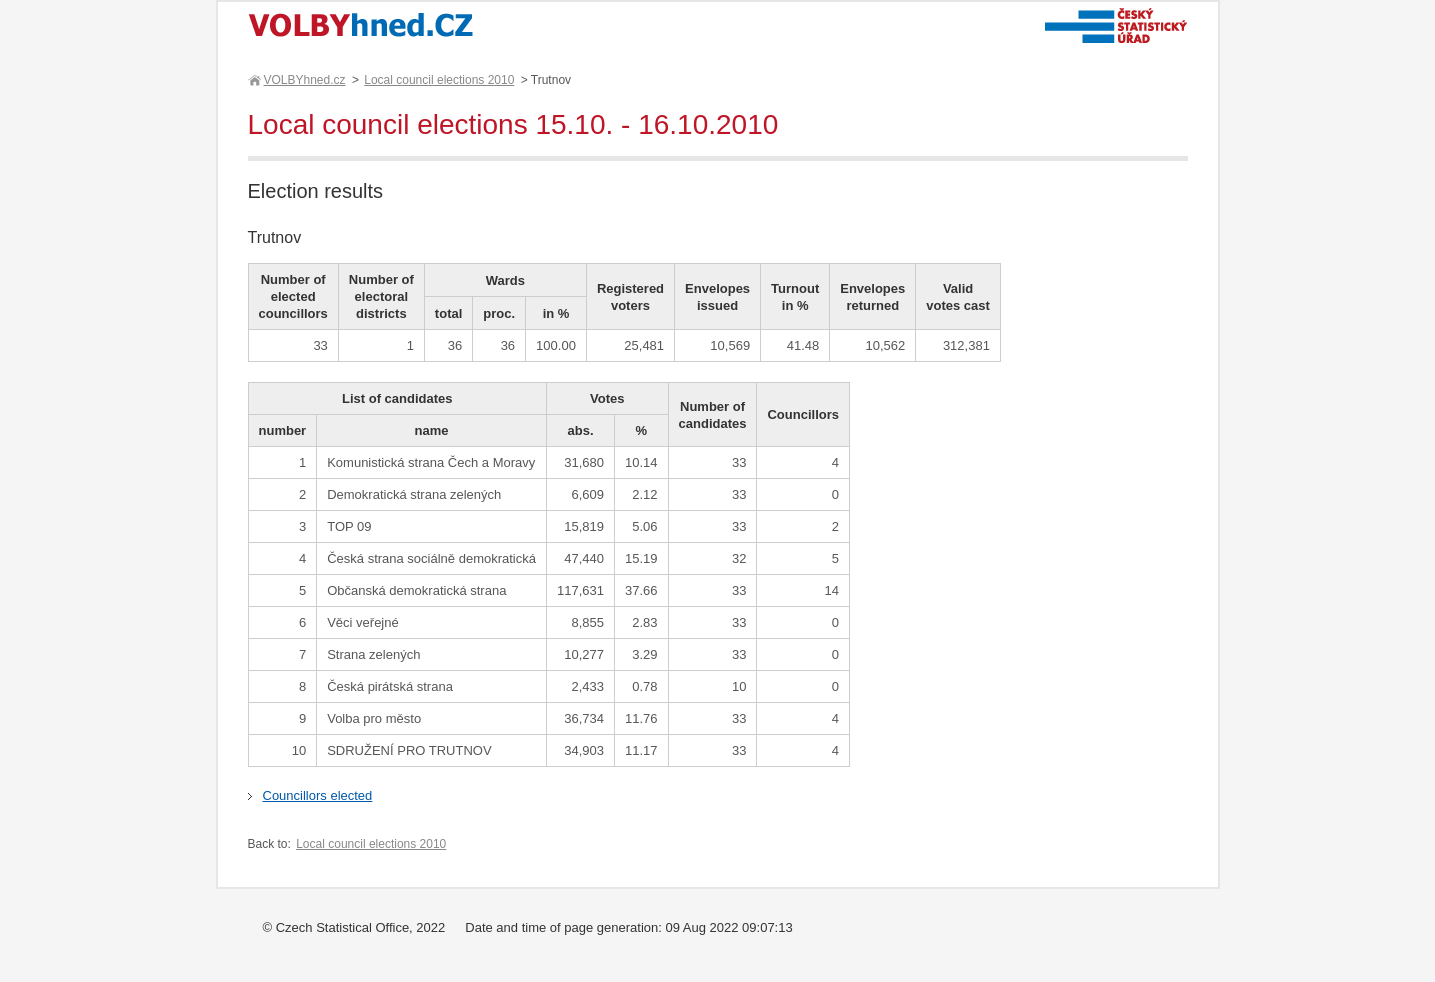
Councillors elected (318, 795)
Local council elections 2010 (439, 80)
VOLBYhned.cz (304, 80)
